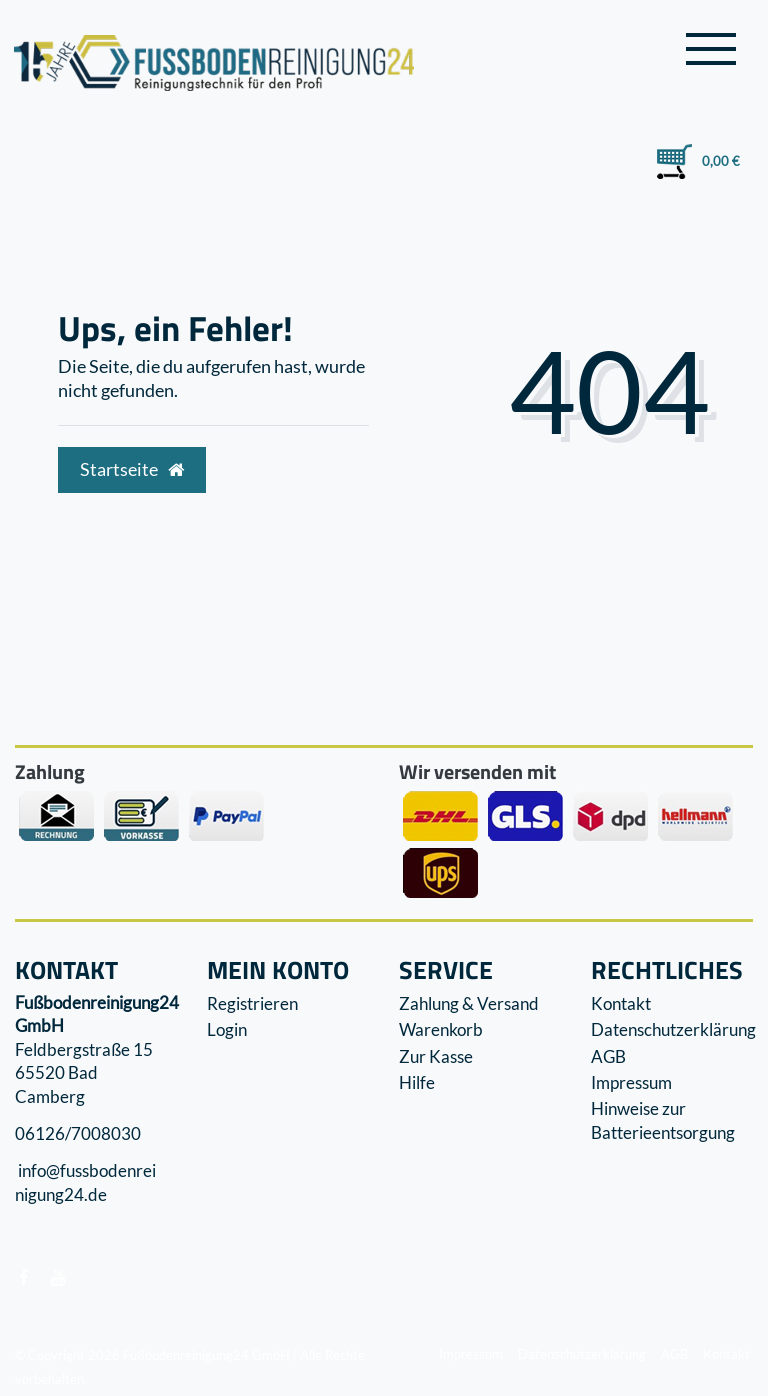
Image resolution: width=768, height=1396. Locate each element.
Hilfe (417, 1082)
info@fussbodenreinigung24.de (85, 1183)
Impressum (631, 1082)
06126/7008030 (78, 1133)
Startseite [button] (132, 469)
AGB (608, 1056)
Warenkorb (441, 1029)
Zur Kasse (436, 1056)
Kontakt (621, 1003)
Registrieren (252, 1003)
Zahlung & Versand (469, 1003)
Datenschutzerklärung (673, 1029)
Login (227, 1029)
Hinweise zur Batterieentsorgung (663, 1120)
